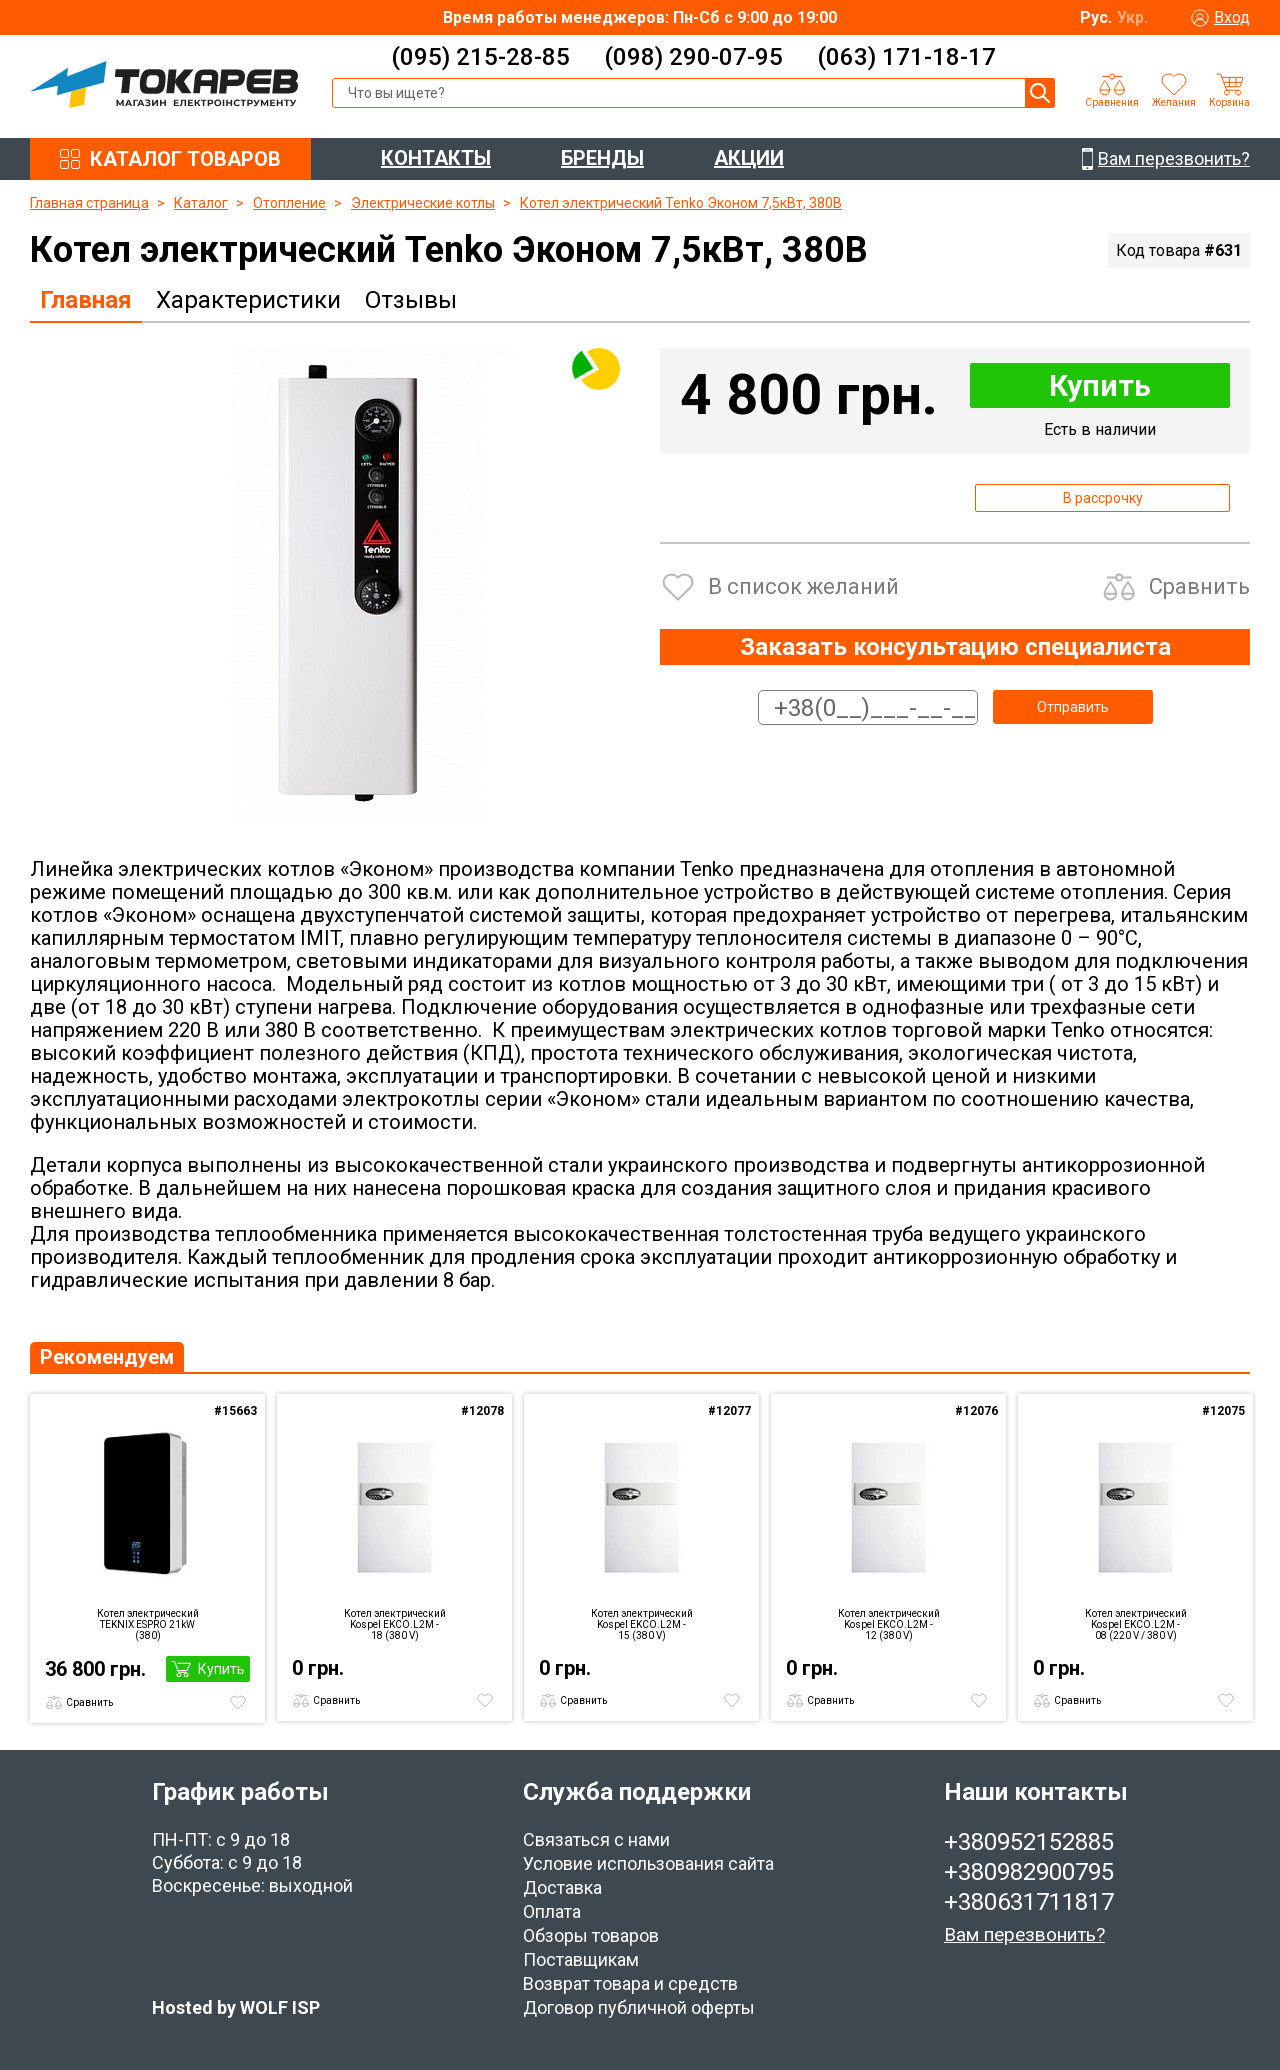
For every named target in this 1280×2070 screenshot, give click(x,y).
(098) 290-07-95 (693, 57)
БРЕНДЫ (602, 158)
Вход (1232, 17)
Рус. (1096, 17)
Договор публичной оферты (639, 2007)
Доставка (562, 1887)
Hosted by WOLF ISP (236, 2007)
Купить (1100, 385)
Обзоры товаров (591, 1935)
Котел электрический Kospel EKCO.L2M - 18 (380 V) (395, 1624)
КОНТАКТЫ (436, 158)
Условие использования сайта (648, 1863)
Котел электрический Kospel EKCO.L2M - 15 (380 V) (642, 1624)
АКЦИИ (749, 158)
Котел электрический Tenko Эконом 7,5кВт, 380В (681, 203)
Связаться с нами (596, 1839)
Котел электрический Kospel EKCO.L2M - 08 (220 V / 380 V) (1136, 1624)
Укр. (1132, 17)
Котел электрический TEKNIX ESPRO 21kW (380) (148, 1624)
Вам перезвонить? (1024, 1934)
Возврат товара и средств (630, 1983)
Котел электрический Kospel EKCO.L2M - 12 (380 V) (889, 1624)
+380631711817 (1029, 1902)
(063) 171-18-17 (906, 57)
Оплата (552, 1911)
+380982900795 (1029, 1872)
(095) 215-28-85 (480, 57)
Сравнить (1199, 586)
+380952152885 (1029, 1842)
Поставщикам (581, 1959)
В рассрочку (1103, 498)
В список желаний (803, 586)
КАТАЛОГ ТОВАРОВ (185, 159)
